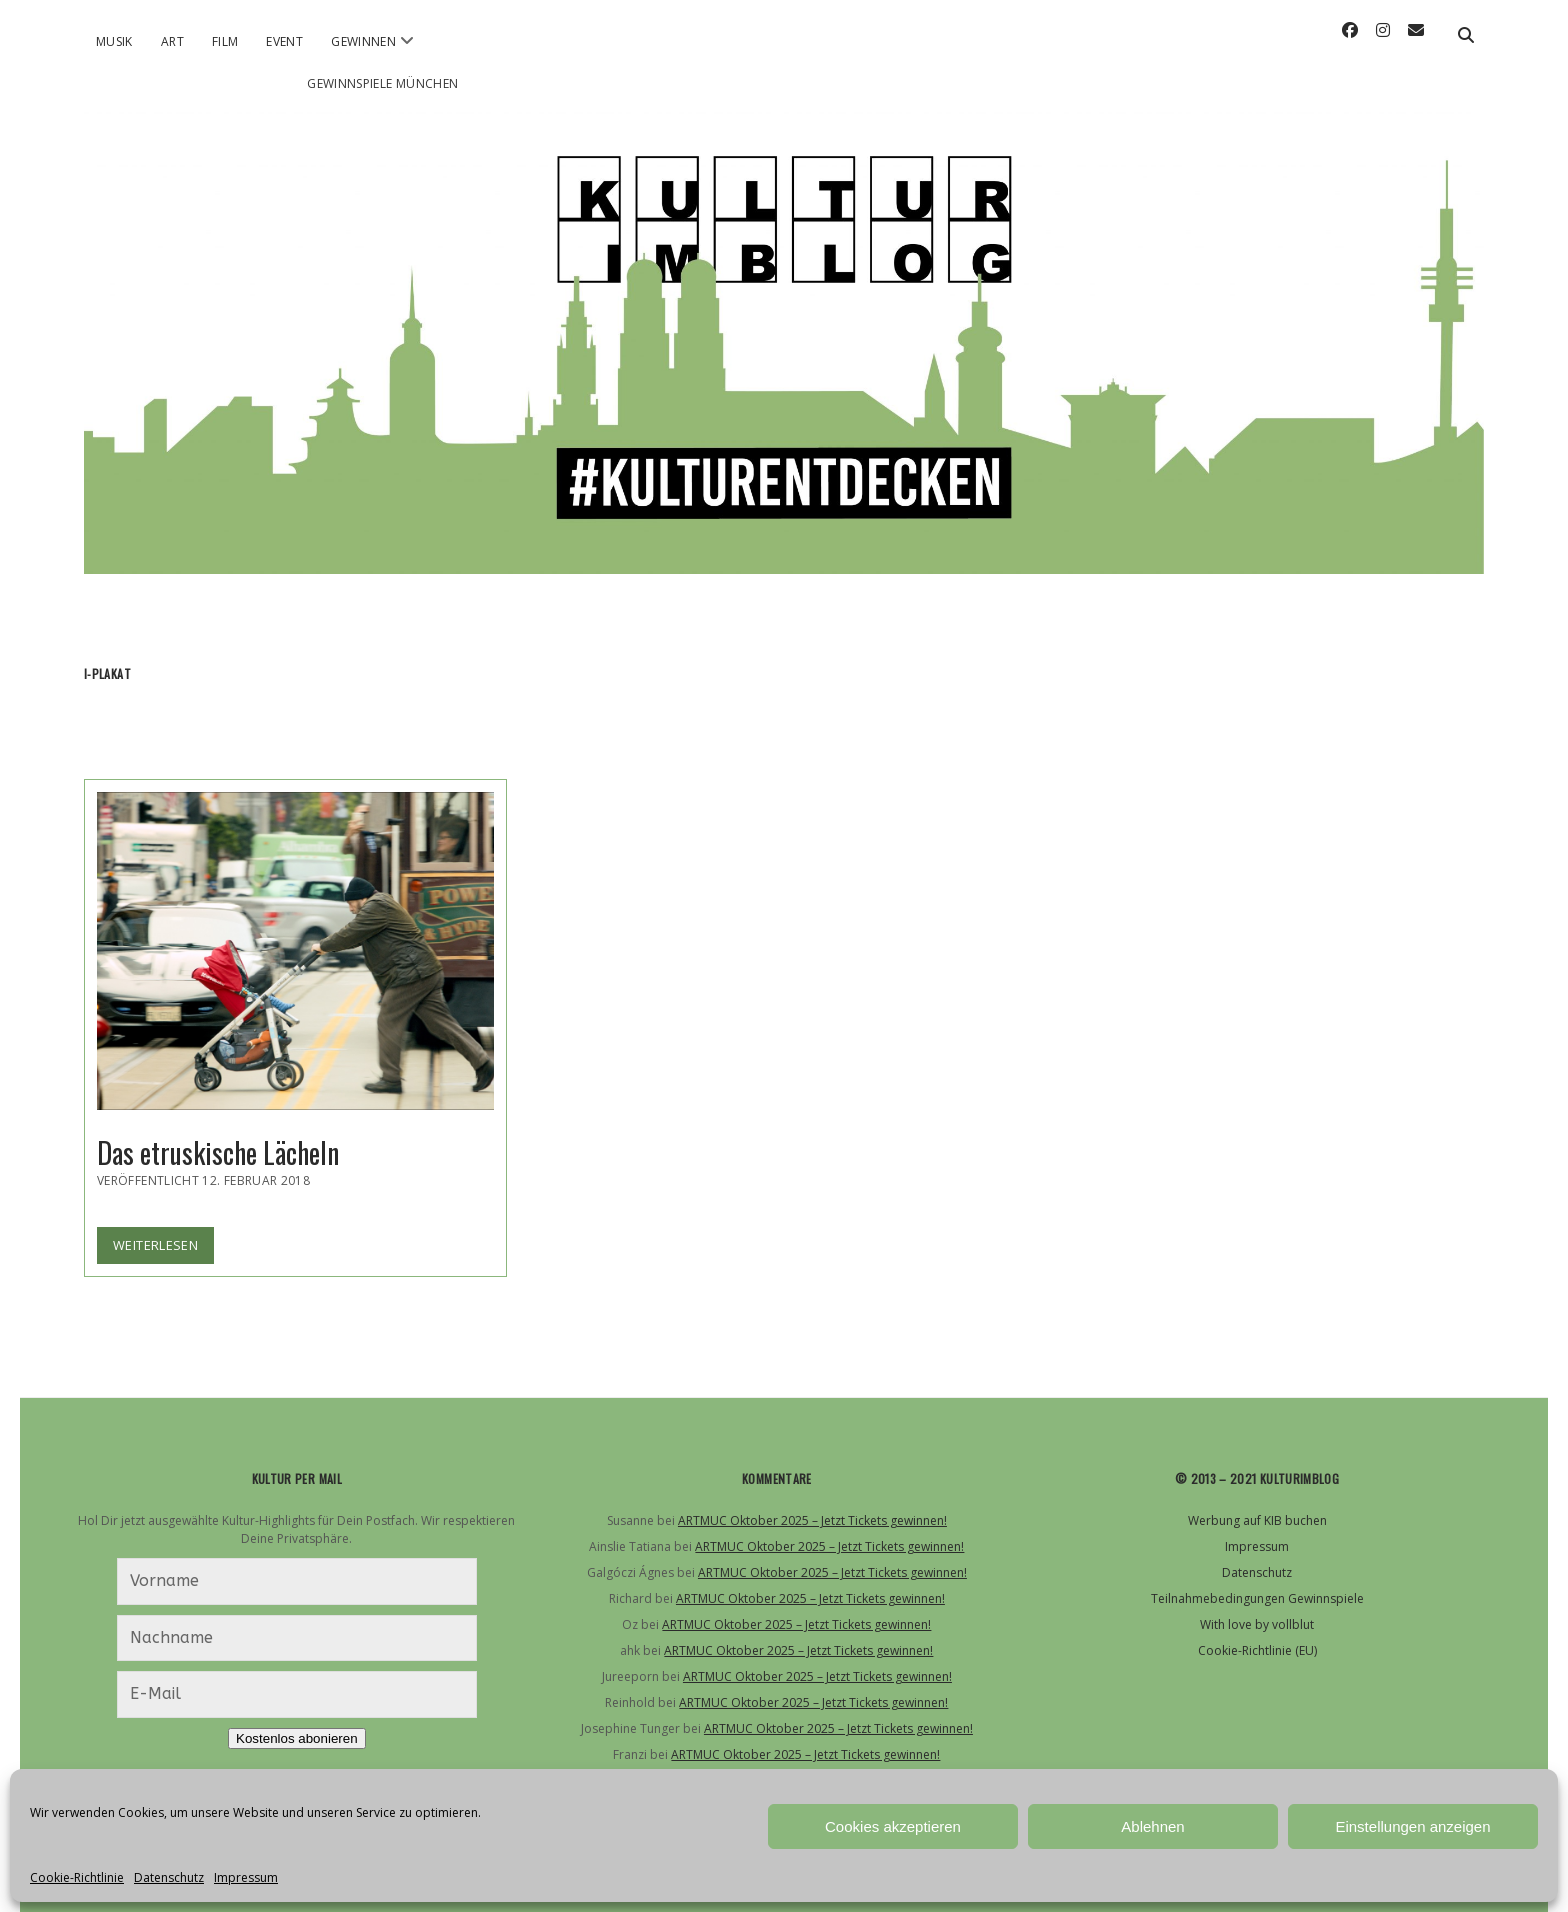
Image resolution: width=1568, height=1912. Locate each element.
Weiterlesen (163, 1249)
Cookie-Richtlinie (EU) (1257, 1650)
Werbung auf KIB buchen (1257, 1520)
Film (225, 41)
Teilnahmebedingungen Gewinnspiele (1257, 1598)
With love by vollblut (1257, 1624)
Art (172, 41)
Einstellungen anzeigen (1412, 1826)
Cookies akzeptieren (893, 1826)
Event (284, 41)
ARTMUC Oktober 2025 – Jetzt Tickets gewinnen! (812, 1520)
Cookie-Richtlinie (77, 1877)
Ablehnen (1152, 1826)
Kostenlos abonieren (297, 1738)
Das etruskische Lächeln (295, 951)
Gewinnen (363, 41)
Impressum (246, 1877)
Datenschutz (169, 1877)
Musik (114, 41)
